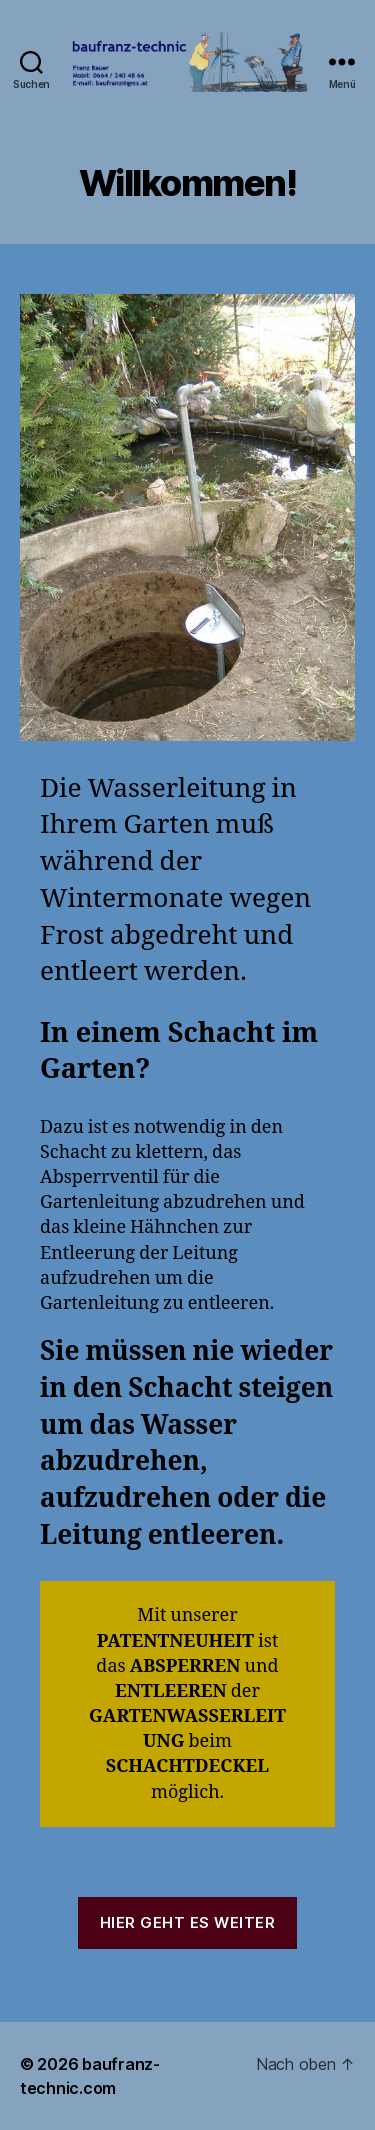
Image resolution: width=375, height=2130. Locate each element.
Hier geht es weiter (188, 1922)
